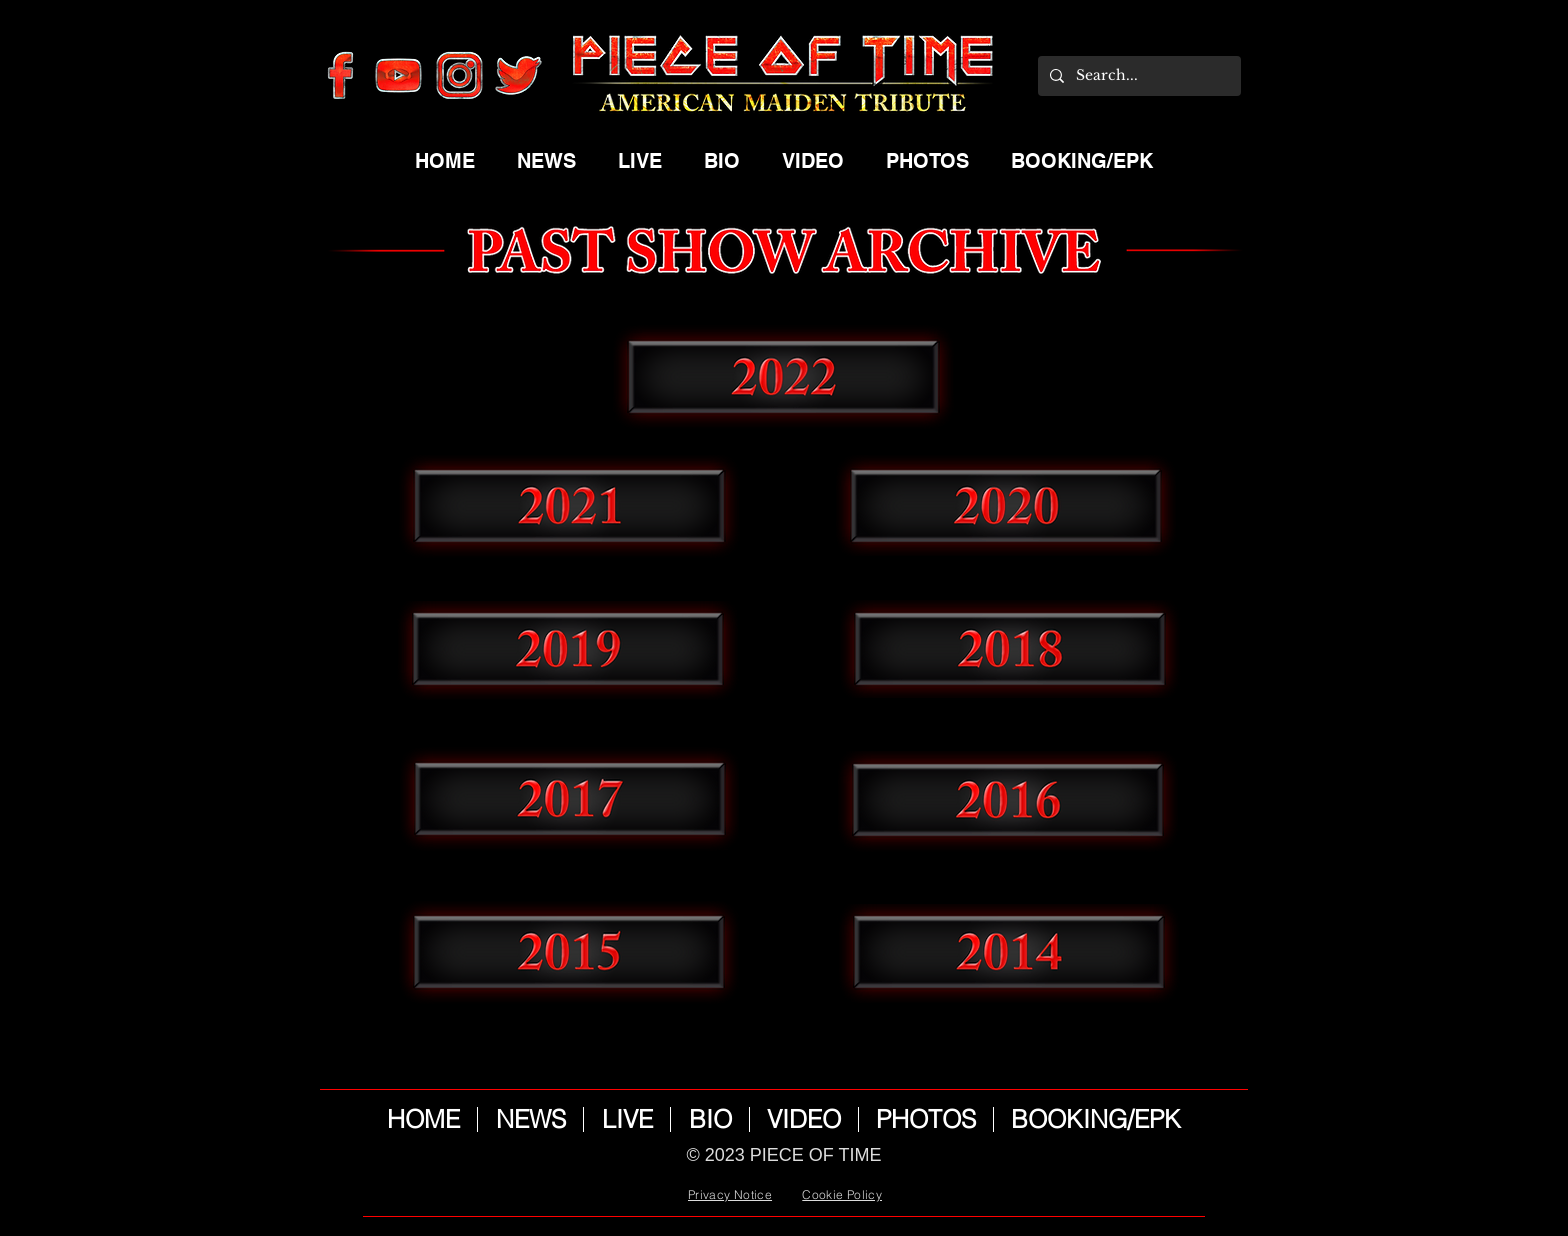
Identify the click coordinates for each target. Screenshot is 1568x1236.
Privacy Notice (730, 1194)
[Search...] (1137, 76)
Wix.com (814, 1178)
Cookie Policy (842, 1194)
